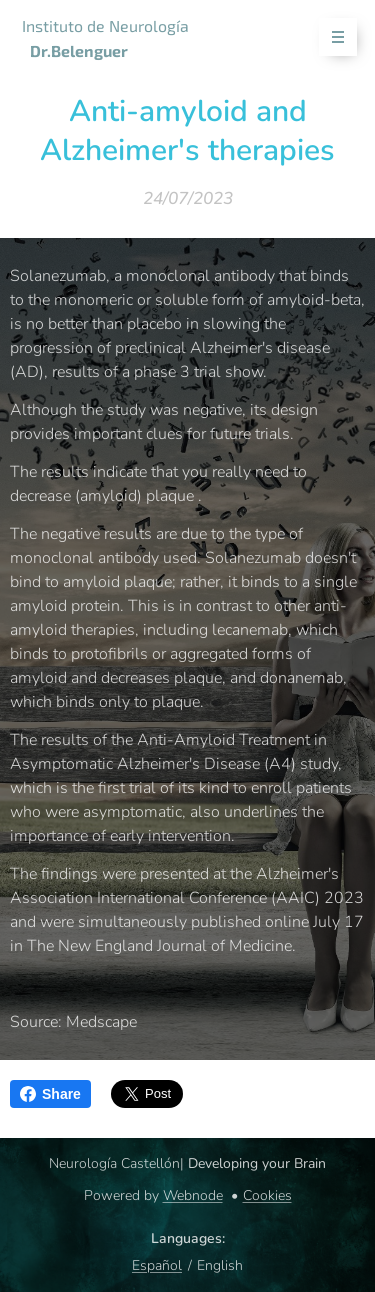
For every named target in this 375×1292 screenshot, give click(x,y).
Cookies (267, 1195)
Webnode (193, 1195)
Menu (331, 37)
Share (50, 1094)
